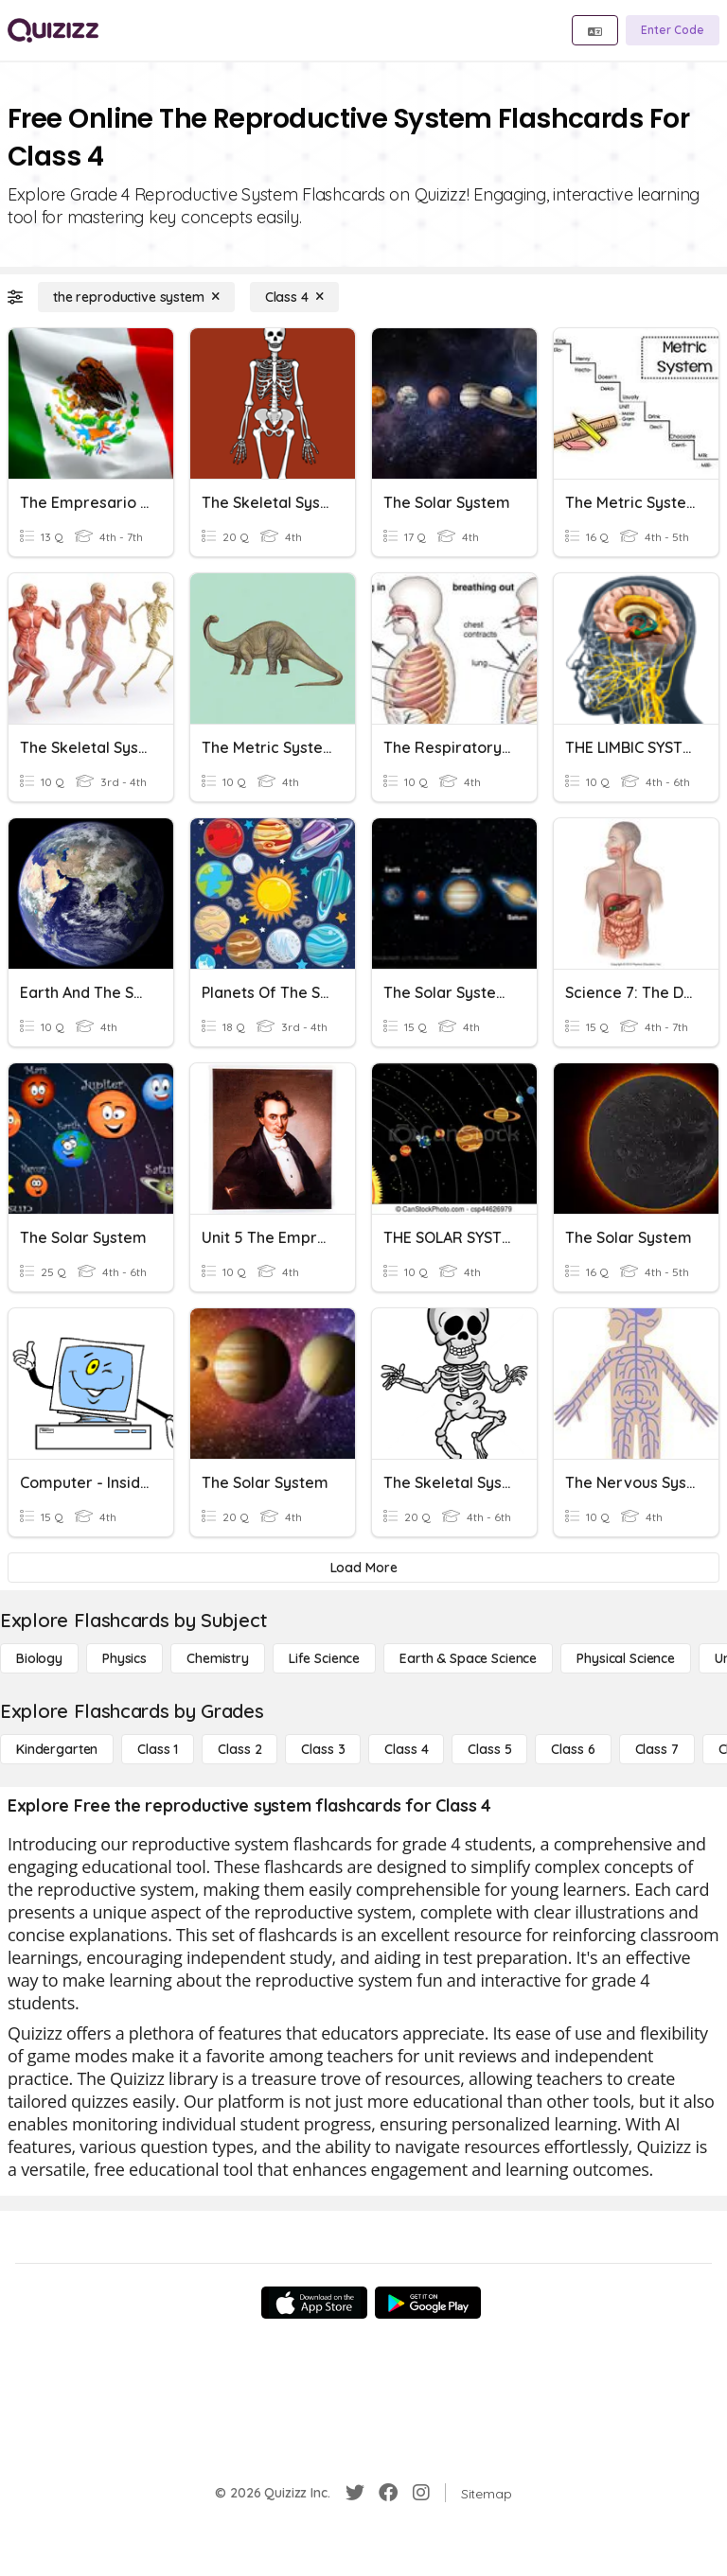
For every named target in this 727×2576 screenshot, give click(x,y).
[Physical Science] (625, 1658)
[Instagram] (421, 2493)
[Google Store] (428, 2303)
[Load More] (363, 1567)
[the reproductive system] (136, 297)
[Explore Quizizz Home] (53, 30)
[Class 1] (157, 1749)
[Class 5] (489, 1749)
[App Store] (314, 2303)
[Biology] (39, 1658)
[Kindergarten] (57, 1749)
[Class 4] (294, 297)
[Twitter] (355, 2493)
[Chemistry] (217, 1658)
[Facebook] (388, 2493)
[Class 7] (657, 1749)
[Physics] (124, 1658)
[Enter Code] (672, 30)
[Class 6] (573, 1749)
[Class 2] (239, 1749)
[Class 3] (323, 1749)
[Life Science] (324, 1658)
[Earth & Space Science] (468, 1658)
